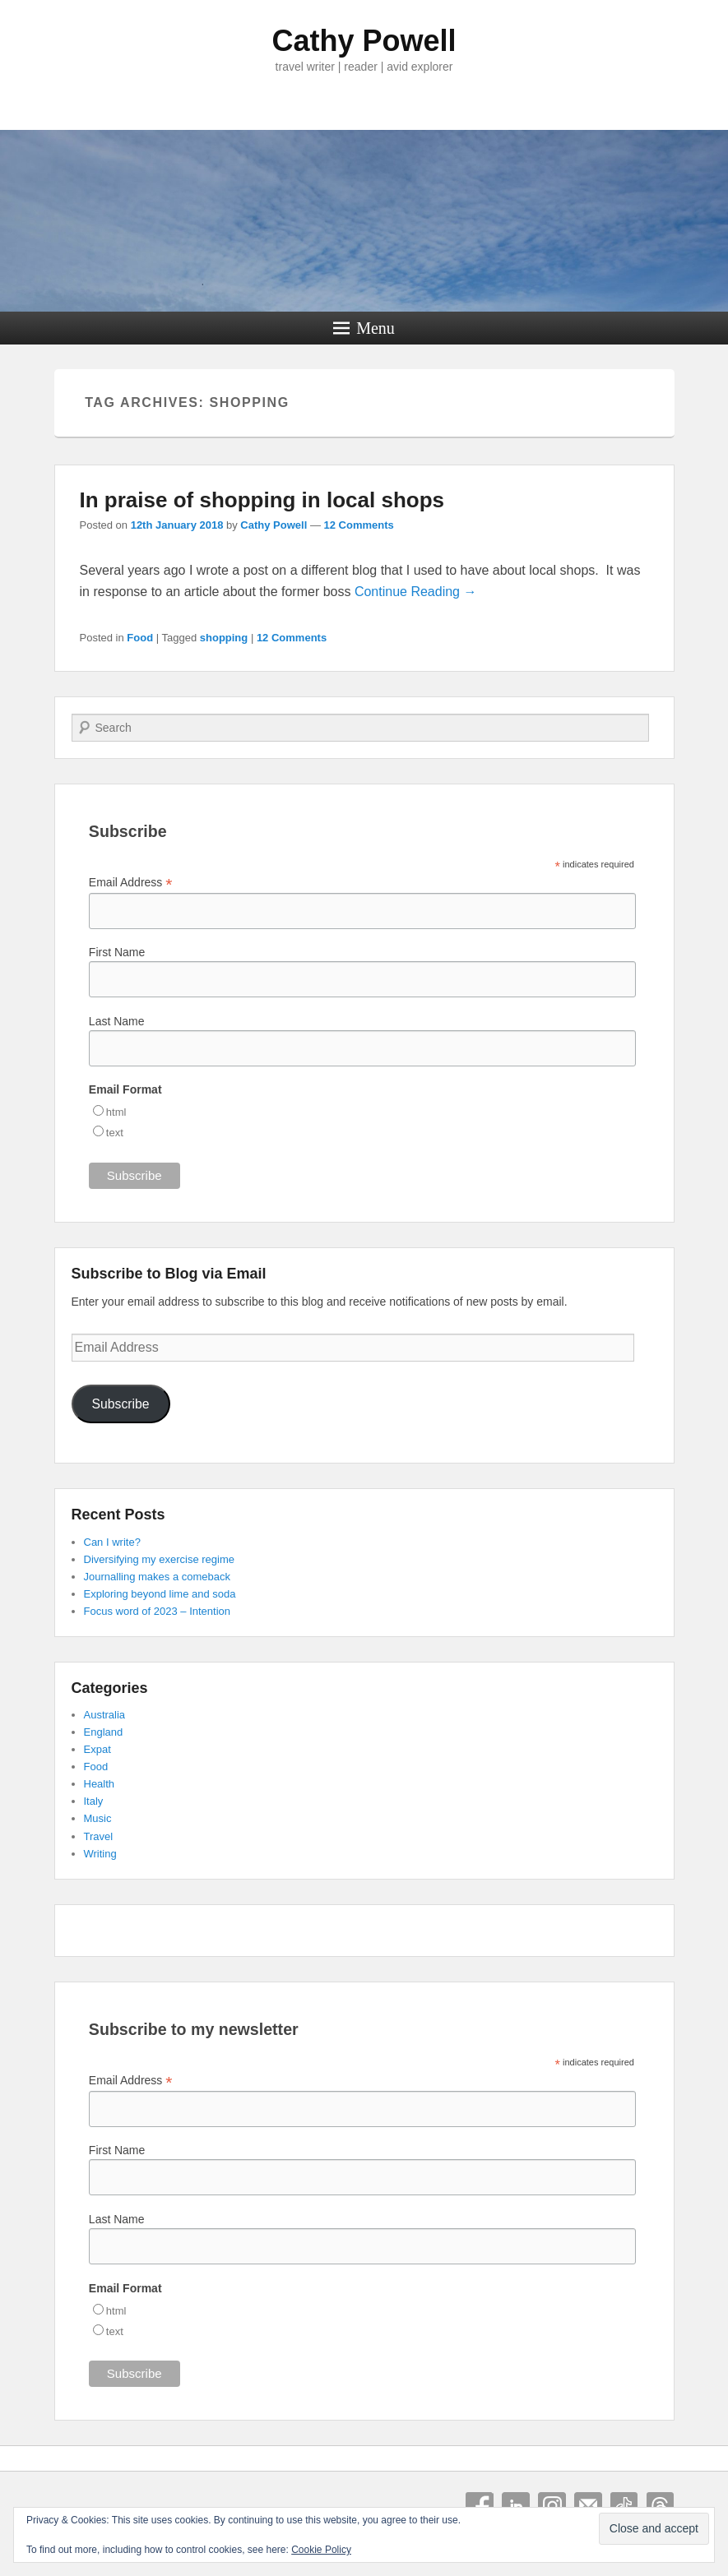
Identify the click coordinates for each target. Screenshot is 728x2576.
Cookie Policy (321, 2549)
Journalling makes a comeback (157, 1576)
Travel (99, 1836)
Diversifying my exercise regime (159, 1559)
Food (140, 637)
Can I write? (112, 1542)
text (114, 1132)
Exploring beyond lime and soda (160, 1594)
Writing (100, 1854)
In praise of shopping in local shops (262, 500)
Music (98, 1818)
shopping (224, 637)
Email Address (131, 882)
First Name (117, 952)
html (116, 1112)
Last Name (117, 1021)
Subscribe (120, 1404)
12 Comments (359, 525)
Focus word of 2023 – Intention (157, 1611)
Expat (97, 1749)
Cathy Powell (363, 41)
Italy (94, 1801)
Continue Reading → (416, 592)
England (103, 1732)
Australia (105, 1715)
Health (99, 1784)
